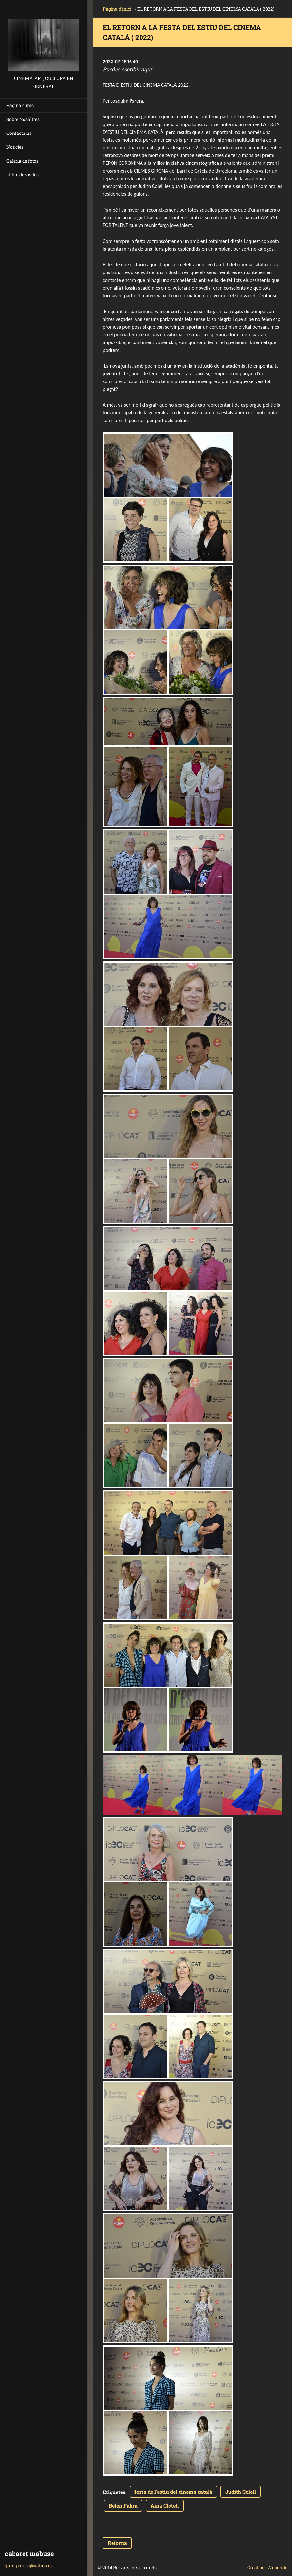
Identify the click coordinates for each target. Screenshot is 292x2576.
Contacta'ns (19, 133)
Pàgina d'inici (20, 105)
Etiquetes (114, 2492)
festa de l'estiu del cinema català (173, 2491)
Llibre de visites (22, 175)
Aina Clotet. (165, 2505)
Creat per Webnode (267, 2567)
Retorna (117, 2543)
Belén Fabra (123, 2505)
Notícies (15, 147)
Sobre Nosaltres (23, 119)
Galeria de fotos (22, 161)
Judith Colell (240, 2491)
